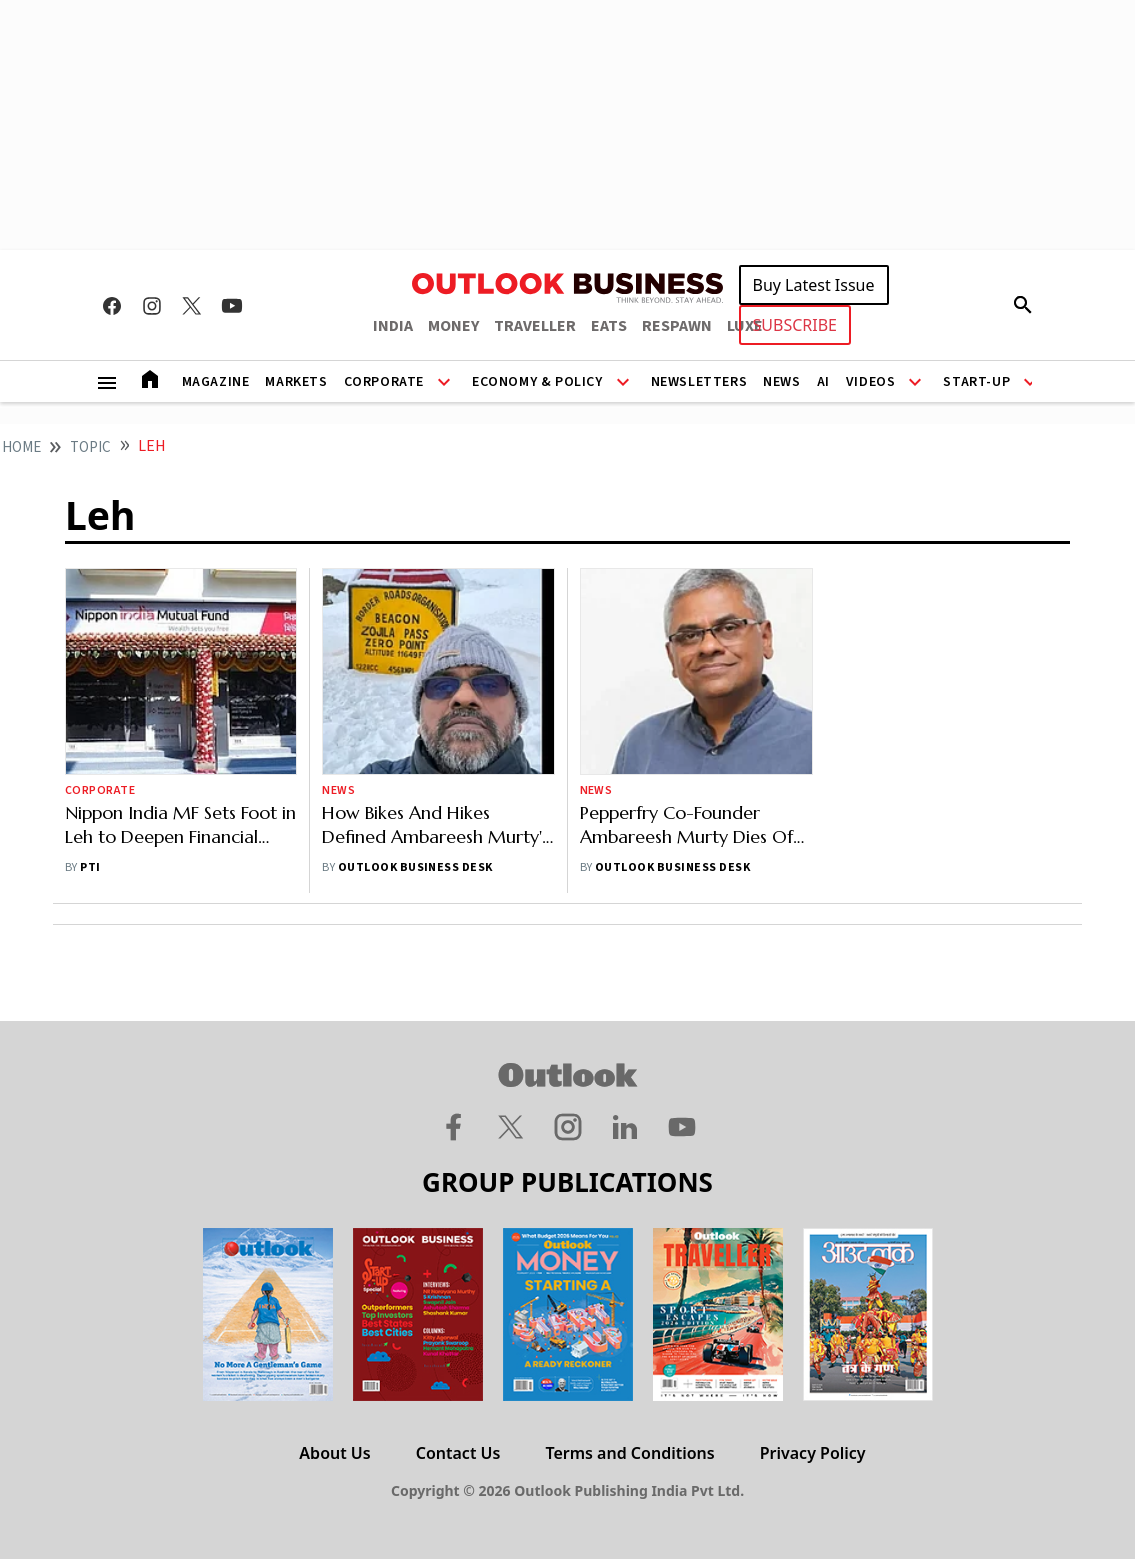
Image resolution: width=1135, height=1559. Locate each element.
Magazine (216, 382)
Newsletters (699, 382)
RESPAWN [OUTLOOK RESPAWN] (677, 326)
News (781, 382)
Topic (90, 447)
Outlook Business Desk (415, 867)
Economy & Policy (537, 382)
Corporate (384, 382)
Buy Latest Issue (814, 285)
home (21, 447)
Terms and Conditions (629, 1453)
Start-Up (976, 382)
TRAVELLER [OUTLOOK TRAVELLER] (535, 326)
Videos (871, 382)
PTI (90, 867)
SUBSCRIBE (795, 325)
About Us (334, 1453)
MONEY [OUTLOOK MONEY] (453, 326)
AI (823, 382)
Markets (296, 382)
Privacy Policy (813, 1453)
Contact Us (458, 1453)
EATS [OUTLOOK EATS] (609, 326)
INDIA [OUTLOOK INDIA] (393, 326)
